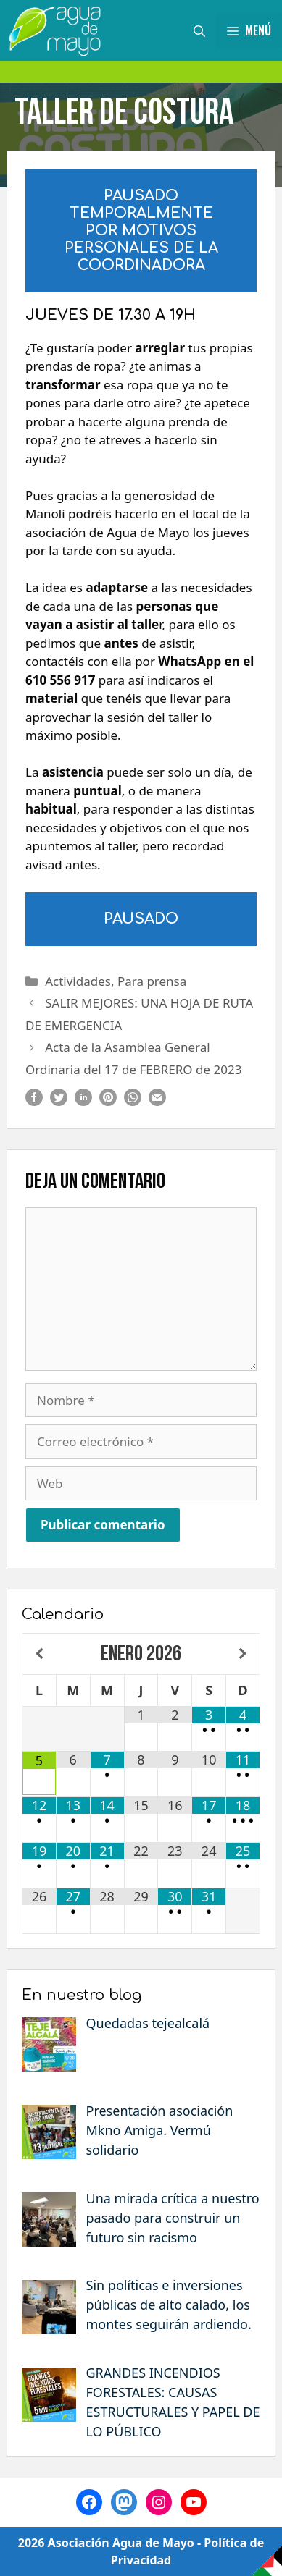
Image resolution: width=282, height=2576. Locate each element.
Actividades (78, 981)
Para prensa (151, 981)
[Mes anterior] (39, 1654)
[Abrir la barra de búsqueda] (199, 30)
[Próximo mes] (243, 1654)
